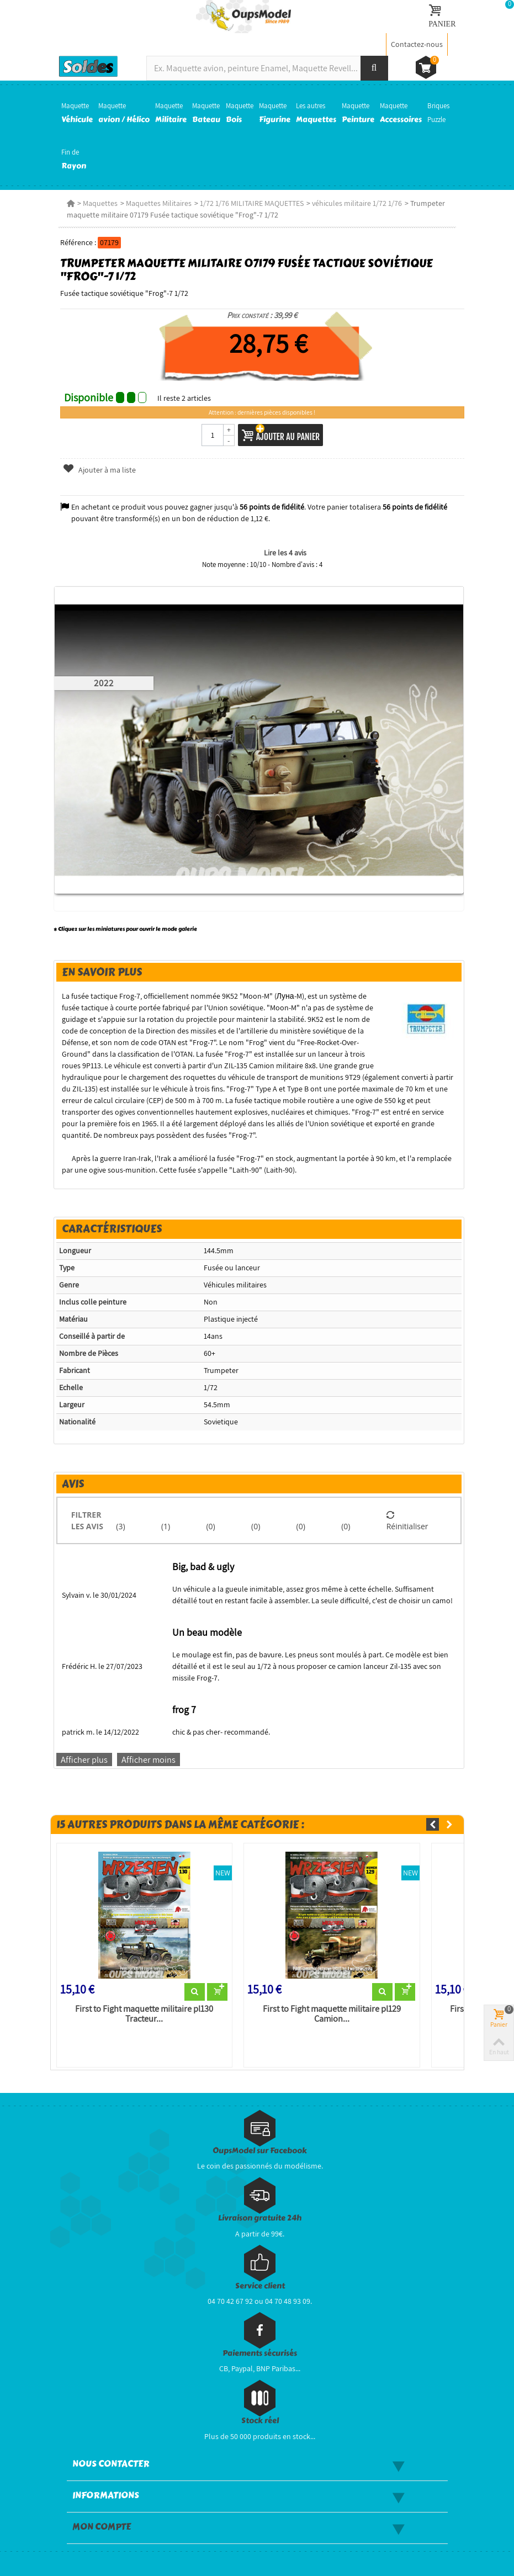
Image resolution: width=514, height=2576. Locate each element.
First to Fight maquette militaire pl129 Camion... (332, 2014)
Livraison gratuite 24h (259, 2218)
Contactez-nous (417, 44)
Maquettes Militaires (159, 203)
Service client (260, 2286)
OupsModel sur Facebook (260, 2150)
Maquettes (100, 203)
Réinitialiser (407, 1520)
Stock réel (260, 2420)
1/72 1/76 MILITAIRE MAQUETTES (252, 203)
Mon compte (101, 2526)
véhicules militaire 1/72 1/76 (357, 203)
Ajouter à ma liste (98, 470)
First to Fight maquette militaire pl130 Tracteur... (144, 2014)
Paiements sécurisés (259, 2353)
